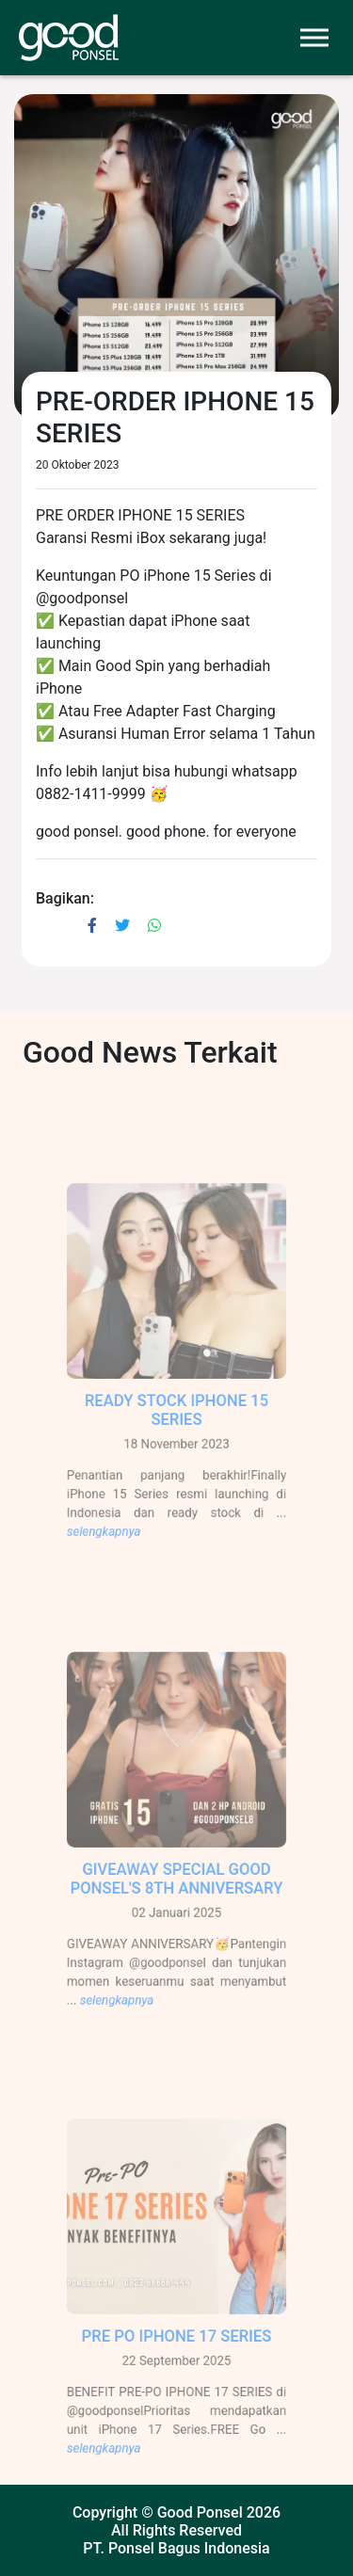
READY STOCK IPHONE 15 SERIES (176, 1420)
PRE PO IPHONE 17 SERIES (176, 2346)
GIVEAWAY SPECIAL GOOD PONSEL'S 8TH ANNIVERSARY (177, 1889)
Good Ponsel (200, 2512)
